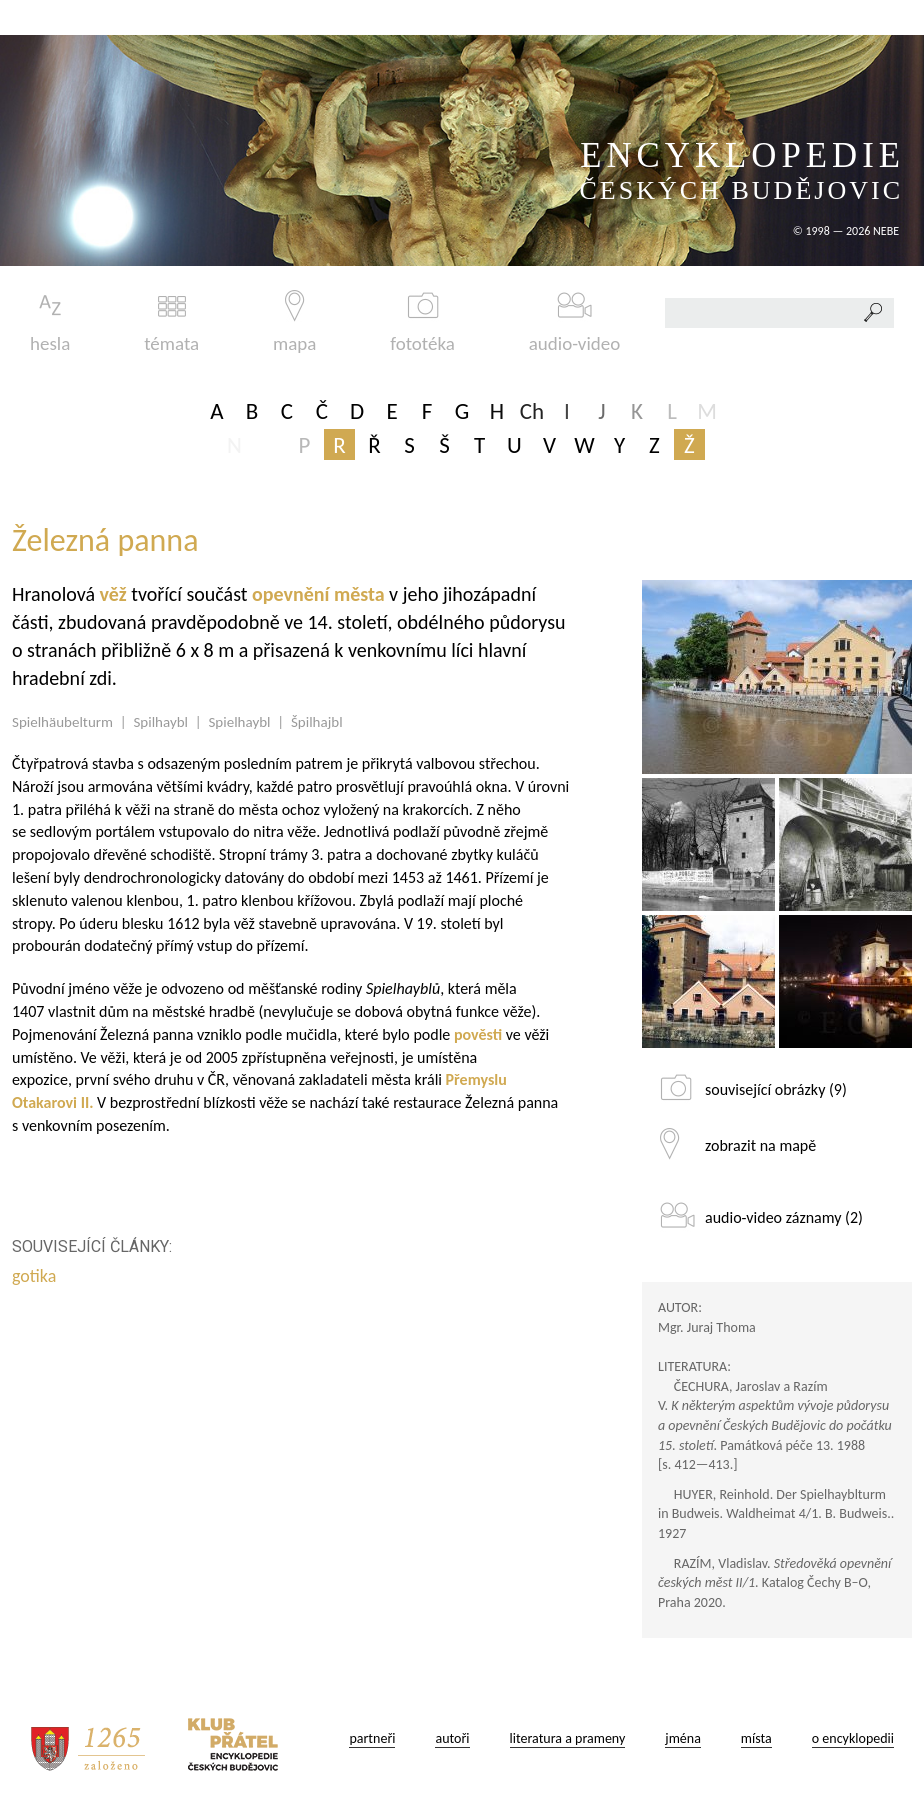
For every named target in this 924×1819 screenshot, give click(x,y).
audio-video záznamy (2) (784, 1217)
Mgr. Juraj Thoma (707, 1327)
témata (171, 322)
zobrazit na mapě (760, 1145)
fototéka (422, 322)
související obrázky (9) (776, 1089)
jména (683, 1738)
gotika (36, 1276)
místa (756, 1738)
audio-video (575, 322)
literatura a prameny (568, 1738)
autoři (452, 1738)
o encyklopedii (853, 1738)
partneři (372, 1738)
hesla (50, 322)
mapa (294, 322)
